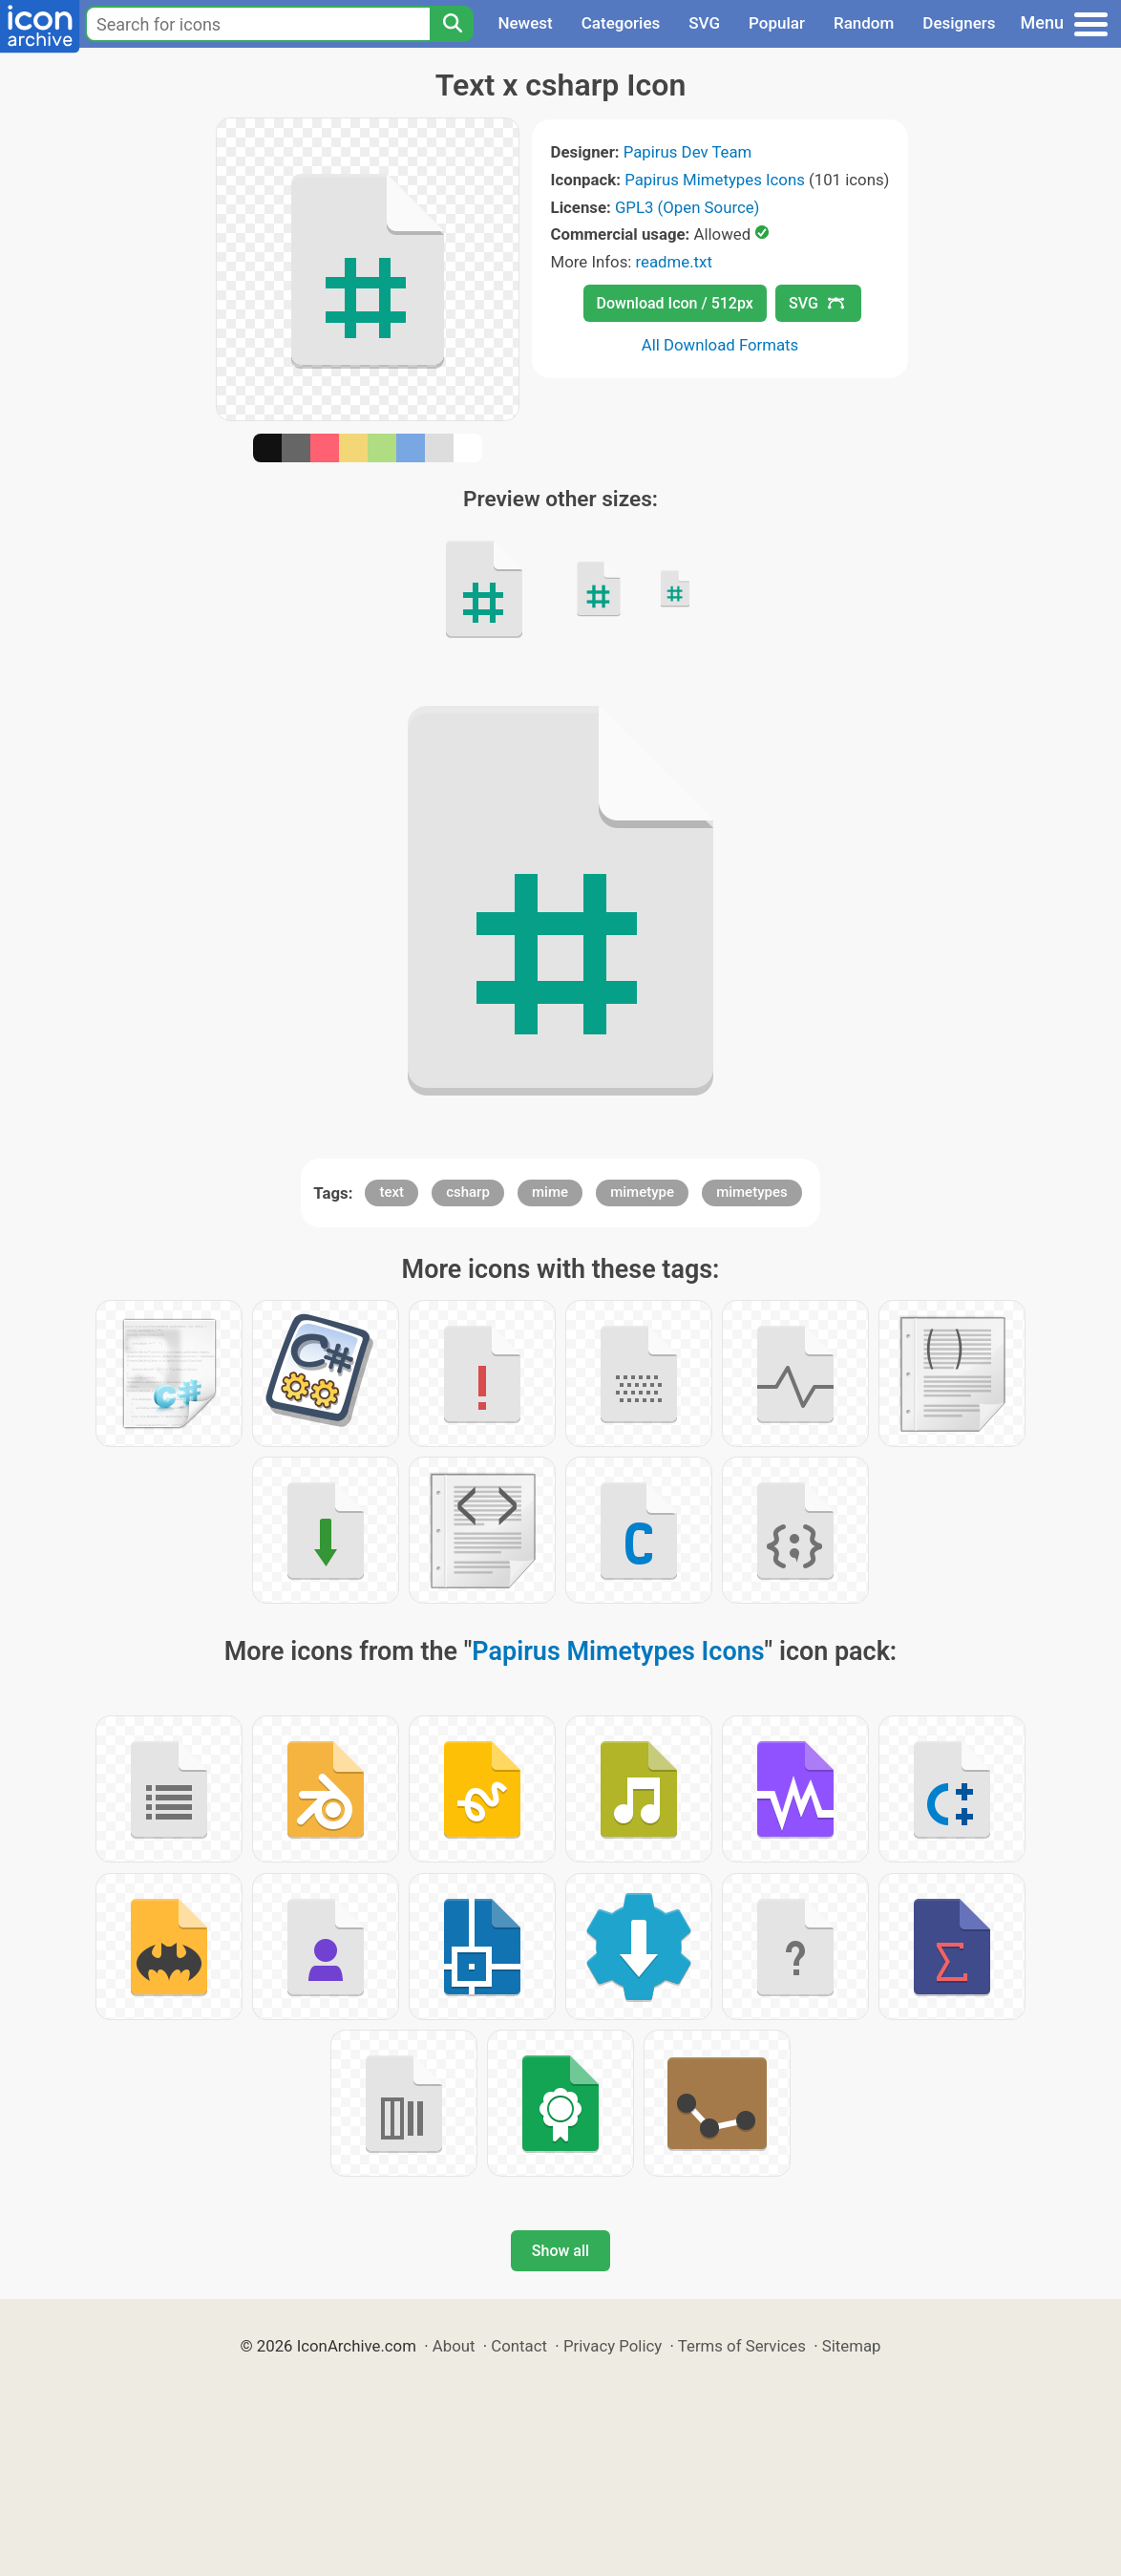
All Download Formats (720, 344)
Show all (560, 2251)
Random (864, 22)
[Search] (452, 24)
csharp (468, 1192)
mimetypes (752, 1192)
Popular (777, 22)
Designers (958, 22)
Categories (621, 22)
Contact (519, 2345)
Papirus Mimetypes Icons (714, 179)
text (391, 1192)
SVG (704, 22)
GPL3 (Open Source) (687, 207)
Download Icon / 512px (675, 303)
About (454, 2345)
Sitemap (851, 2345)
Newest (524, 22)
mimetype (642, 1192)
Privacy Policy (612, 2345)
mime (550, 1192)
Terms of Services (742, 2345)
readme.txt (674, 261)
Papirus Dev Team (688, 151)
